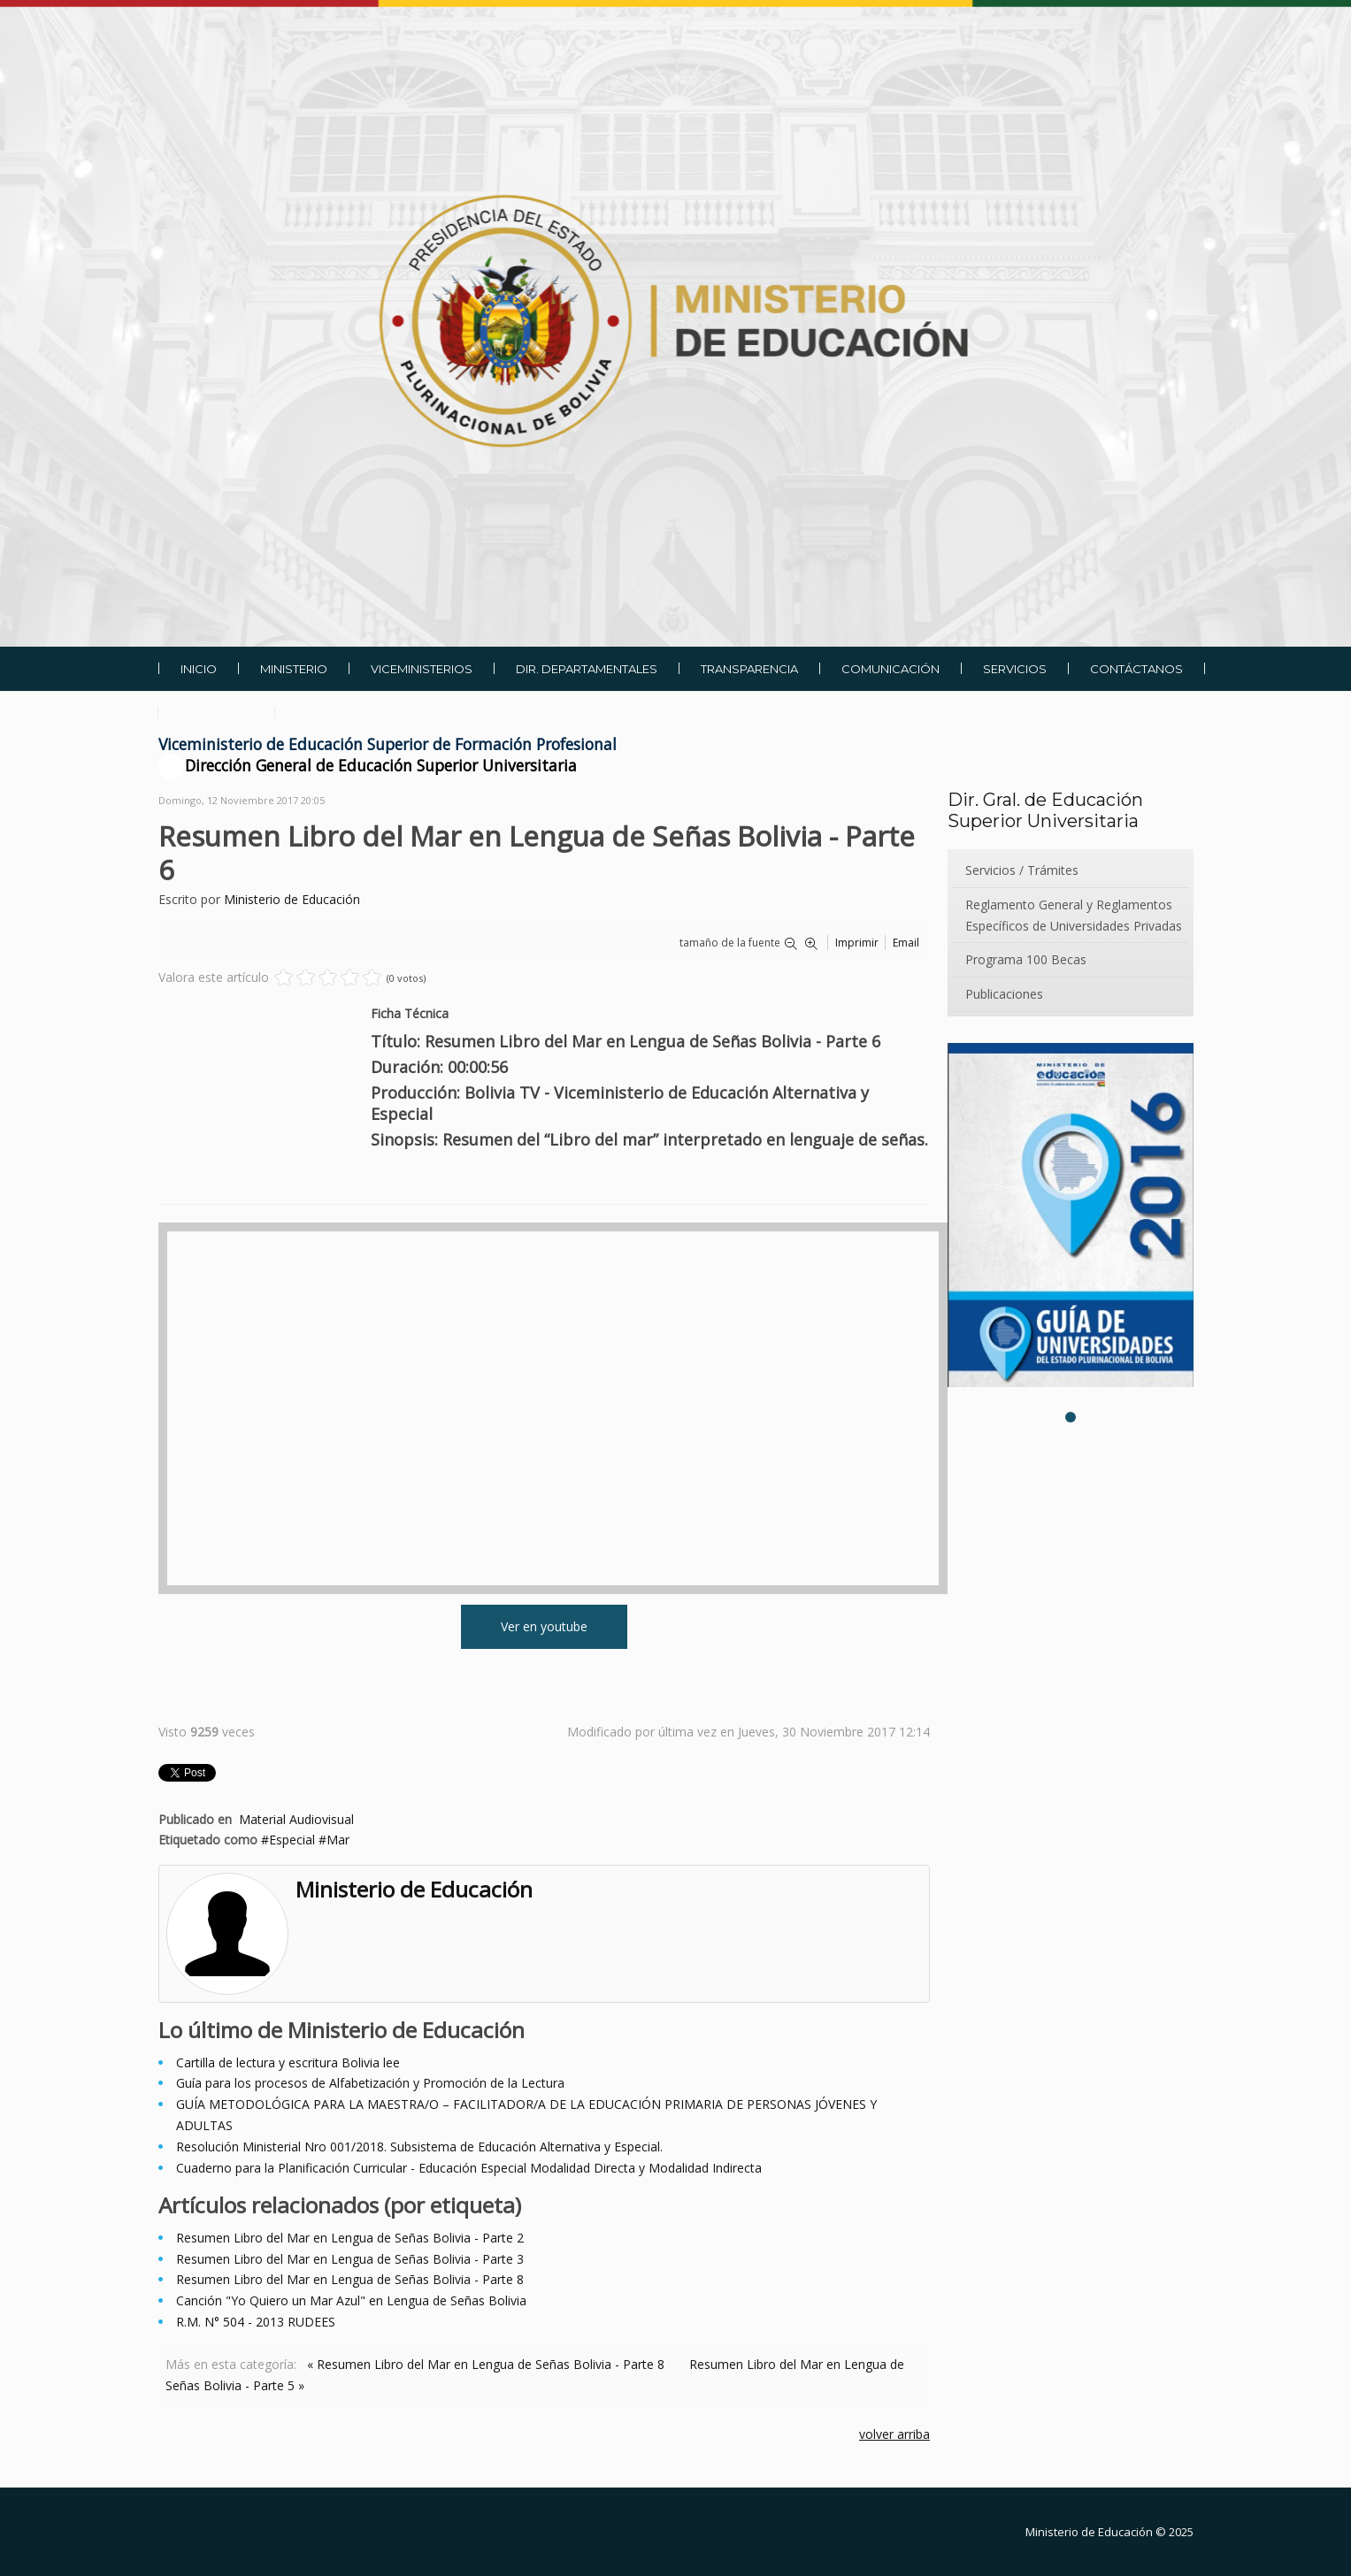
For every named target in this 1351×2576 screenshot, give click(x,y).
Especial (292, 1839)
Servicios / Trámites (1021, 870)
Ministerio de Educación (292, 899)
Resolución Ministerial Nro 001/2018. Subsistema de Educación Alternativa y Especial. (419, 2146)
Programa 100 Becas (1025, 959)
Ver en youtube (544, 1626)
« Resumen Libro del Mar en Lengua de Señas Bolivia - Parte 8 (485, 2364)
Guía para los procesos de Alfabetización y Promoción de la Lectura (370, 2082)
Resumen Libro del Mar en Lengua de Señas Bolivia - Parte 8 (350, 2279)
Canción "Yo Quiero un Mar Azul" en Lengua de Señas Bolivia (351, 2300)
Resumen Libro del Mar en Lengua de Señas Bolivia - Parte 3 (350, 2258)
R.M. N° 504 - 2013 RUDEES (255, 2321)
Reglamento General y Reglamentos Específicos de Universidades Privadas (1073, 915)
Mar (337, 1839)
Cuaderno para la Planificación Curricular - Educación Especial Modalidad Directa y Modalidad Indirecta (469, 2167)
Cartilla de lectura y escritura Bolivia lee (288, 2062)
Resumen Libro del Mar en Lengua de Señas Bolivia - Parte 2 (350, 2237)
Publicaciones (1004, 993)
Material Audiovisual (296, 1819)
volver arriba (894, 2434)
